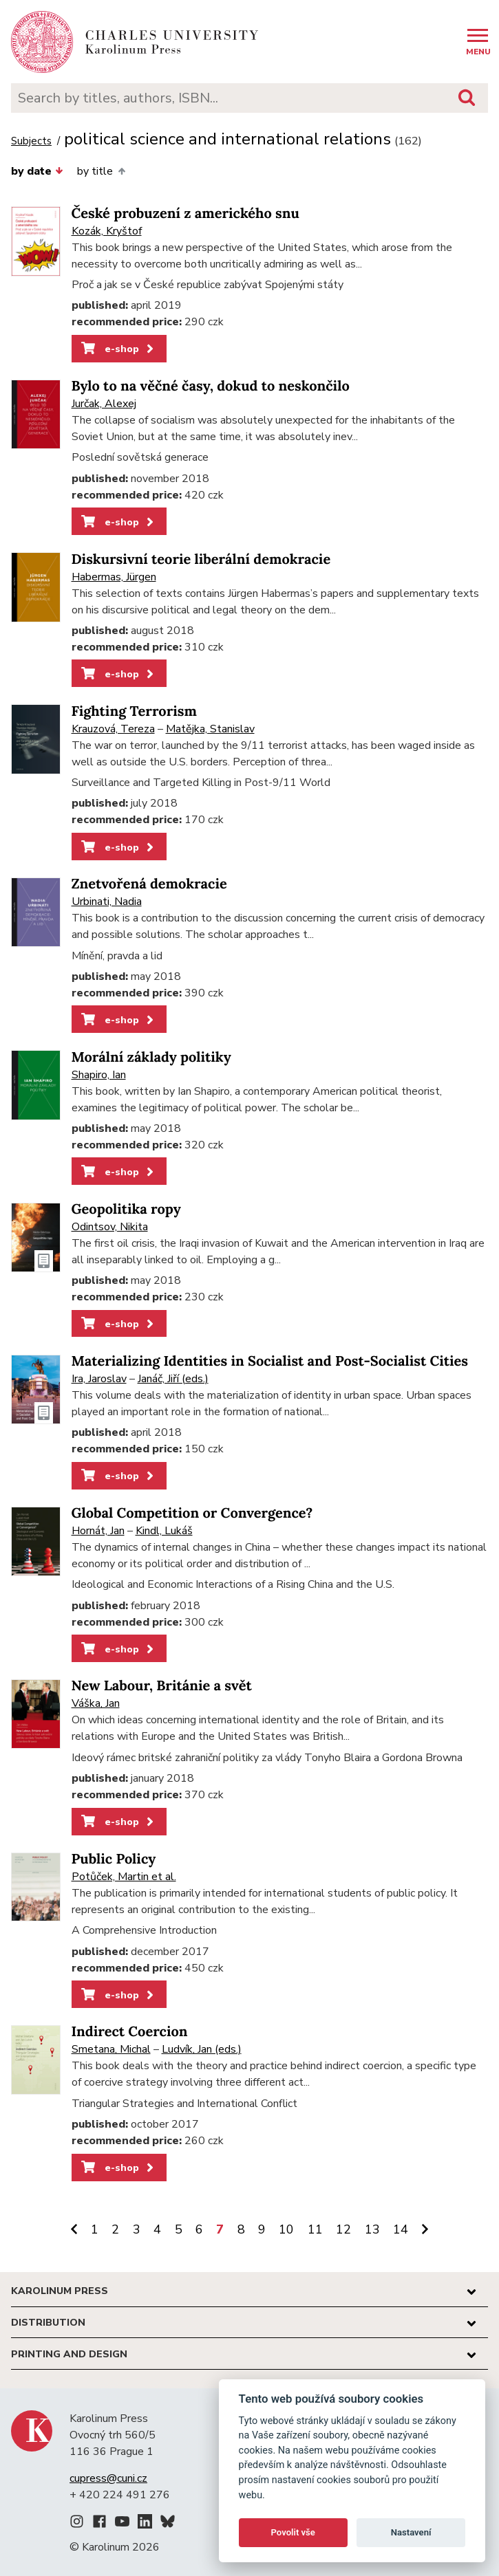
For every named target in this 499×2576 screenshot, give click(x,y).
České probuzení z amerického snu (185, 213)
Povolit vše (293, 2532)
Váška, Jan (96, 1703)
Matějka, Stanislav (210, 728)
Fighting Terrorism (134, 711)
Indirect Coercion (130, 2031)
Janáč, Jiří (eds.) (173, 1378)
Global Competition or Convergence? (192, 1513)
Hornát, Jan (98, 1530)
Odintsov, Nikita (110, 1226)
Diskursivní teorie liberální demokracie (201, 559)
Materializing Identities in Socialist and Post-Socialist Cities (270, 1361)
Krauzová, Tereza (113, 728)
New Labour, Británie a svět (162, 1685)
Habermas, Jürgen (114, 577)
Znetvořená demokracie (149, 884)
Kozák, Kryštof (107, 231)
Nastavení (411, 2532)
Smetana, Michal (111, 2049)
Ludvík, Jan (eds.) (202, 2049)
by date (37, 171)
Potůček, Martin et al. (124, 1876)
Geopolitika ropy (126, 1209)
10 (286, 2229)
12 (343, 2229)
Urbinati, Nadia (107, 901)
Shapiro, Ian (99, 1074)
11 (315, 2229)
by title (101, 171)
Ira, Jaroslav (99, 1378)
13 (372, 2229)
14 (400, 2229)
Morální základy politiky (151, 1057)
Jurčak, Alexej (104, 403)
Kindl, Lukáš (164, 1530)
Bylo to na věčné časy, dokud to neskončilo (211, 386)
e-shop (118, 349)
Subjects (31, 141)
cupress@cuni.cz (108, 2478)
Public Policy (114, 1859)
